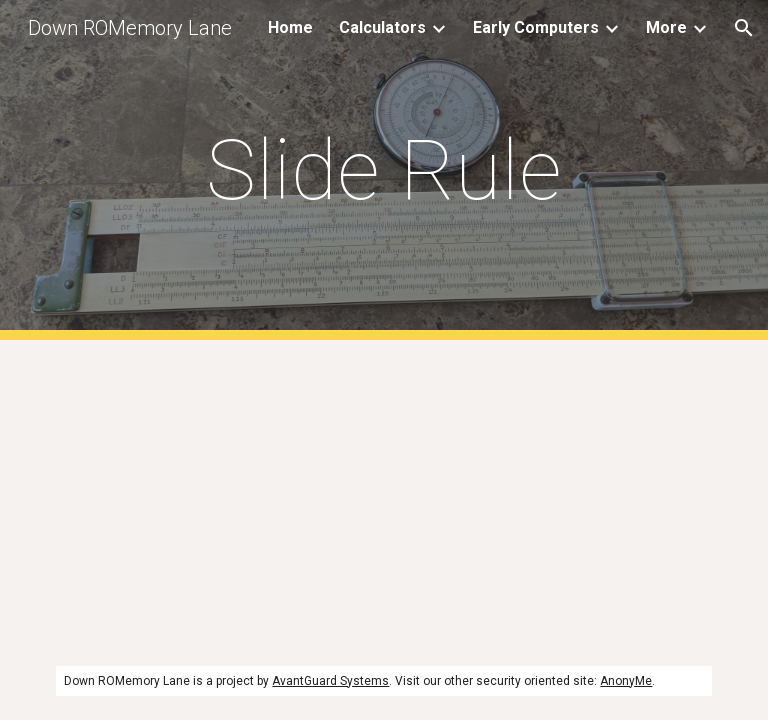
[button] (744, 28)
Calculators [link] (382, 27)
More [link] (666, 27)
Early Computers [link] (536, 27)
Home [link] (290, 27)
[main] (383, 170)
